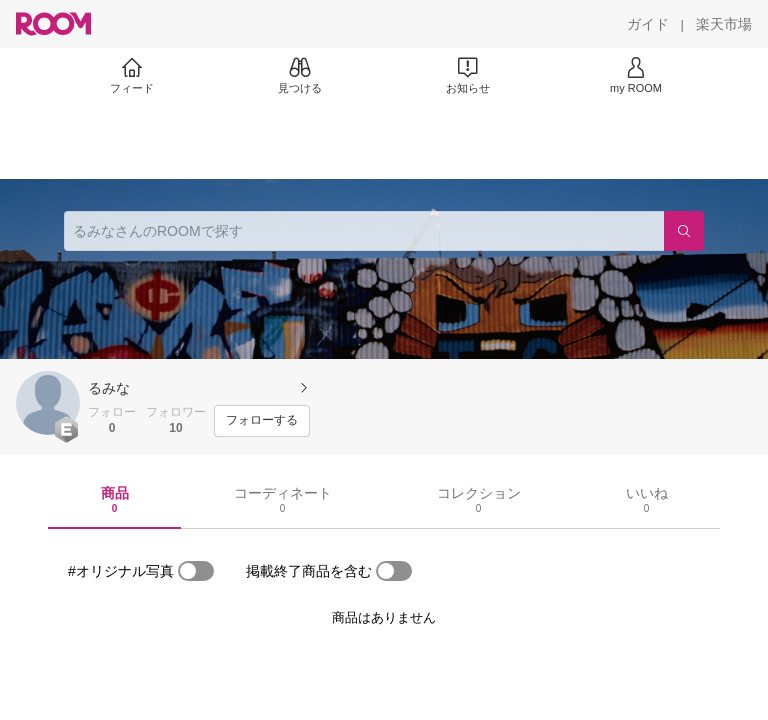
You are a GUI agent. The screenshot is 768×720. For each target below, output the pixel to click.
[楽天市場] (724, 24)
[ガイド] (648, 24)
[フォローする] (262, 421)
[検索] (684, 231)
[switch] (196, 571)
